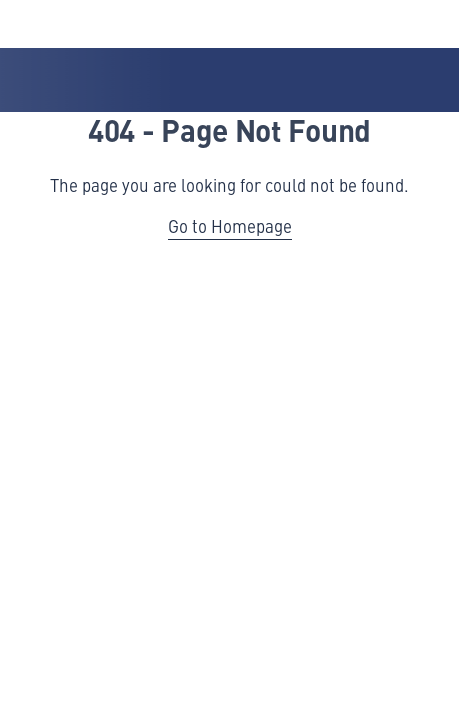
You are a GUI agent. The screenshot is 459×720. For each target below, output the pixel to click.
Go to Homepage (230, 226)
